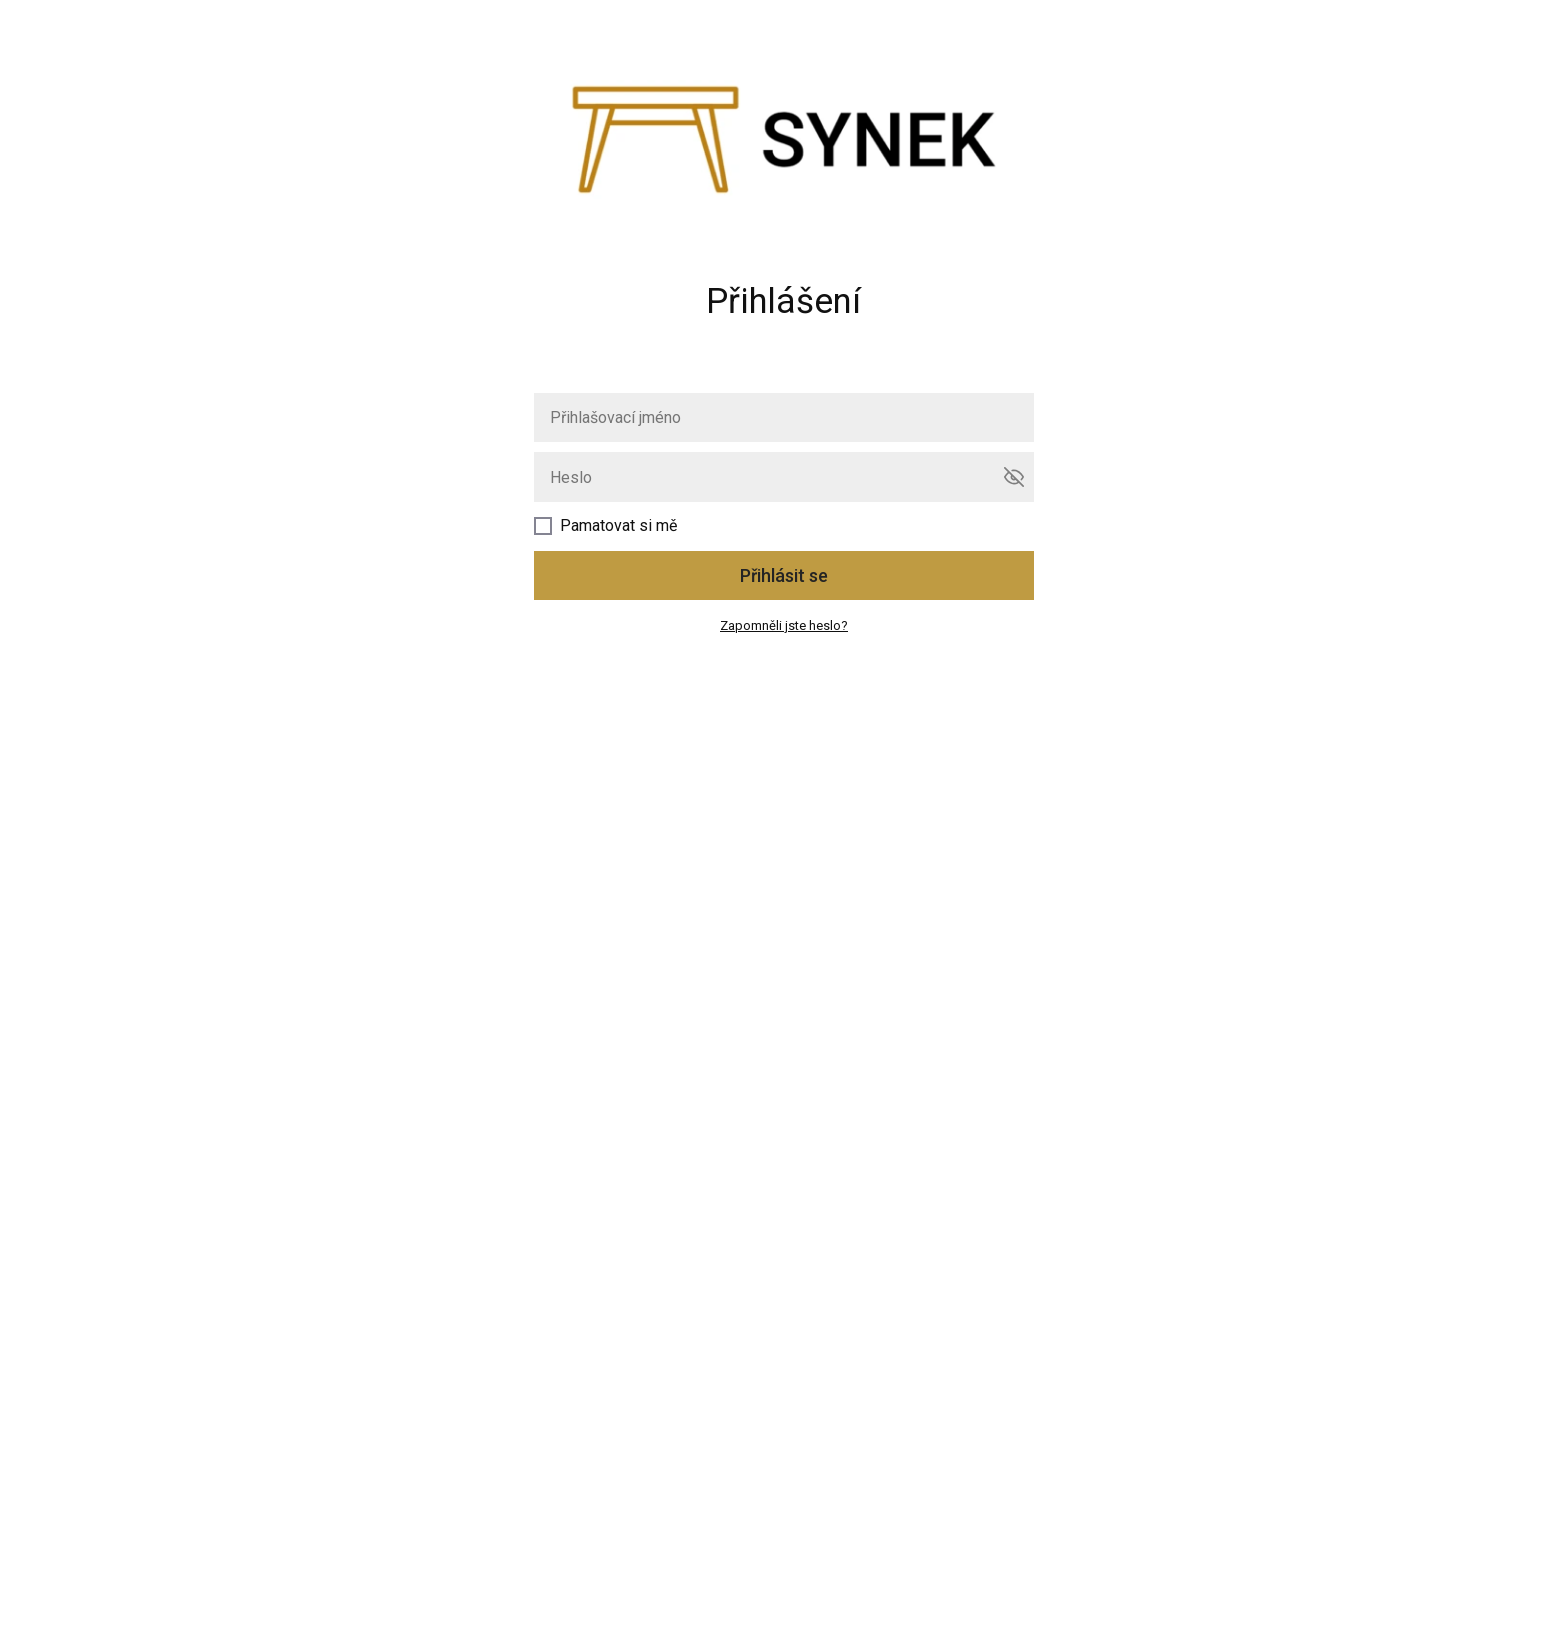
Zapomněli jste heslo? (784, 625)
